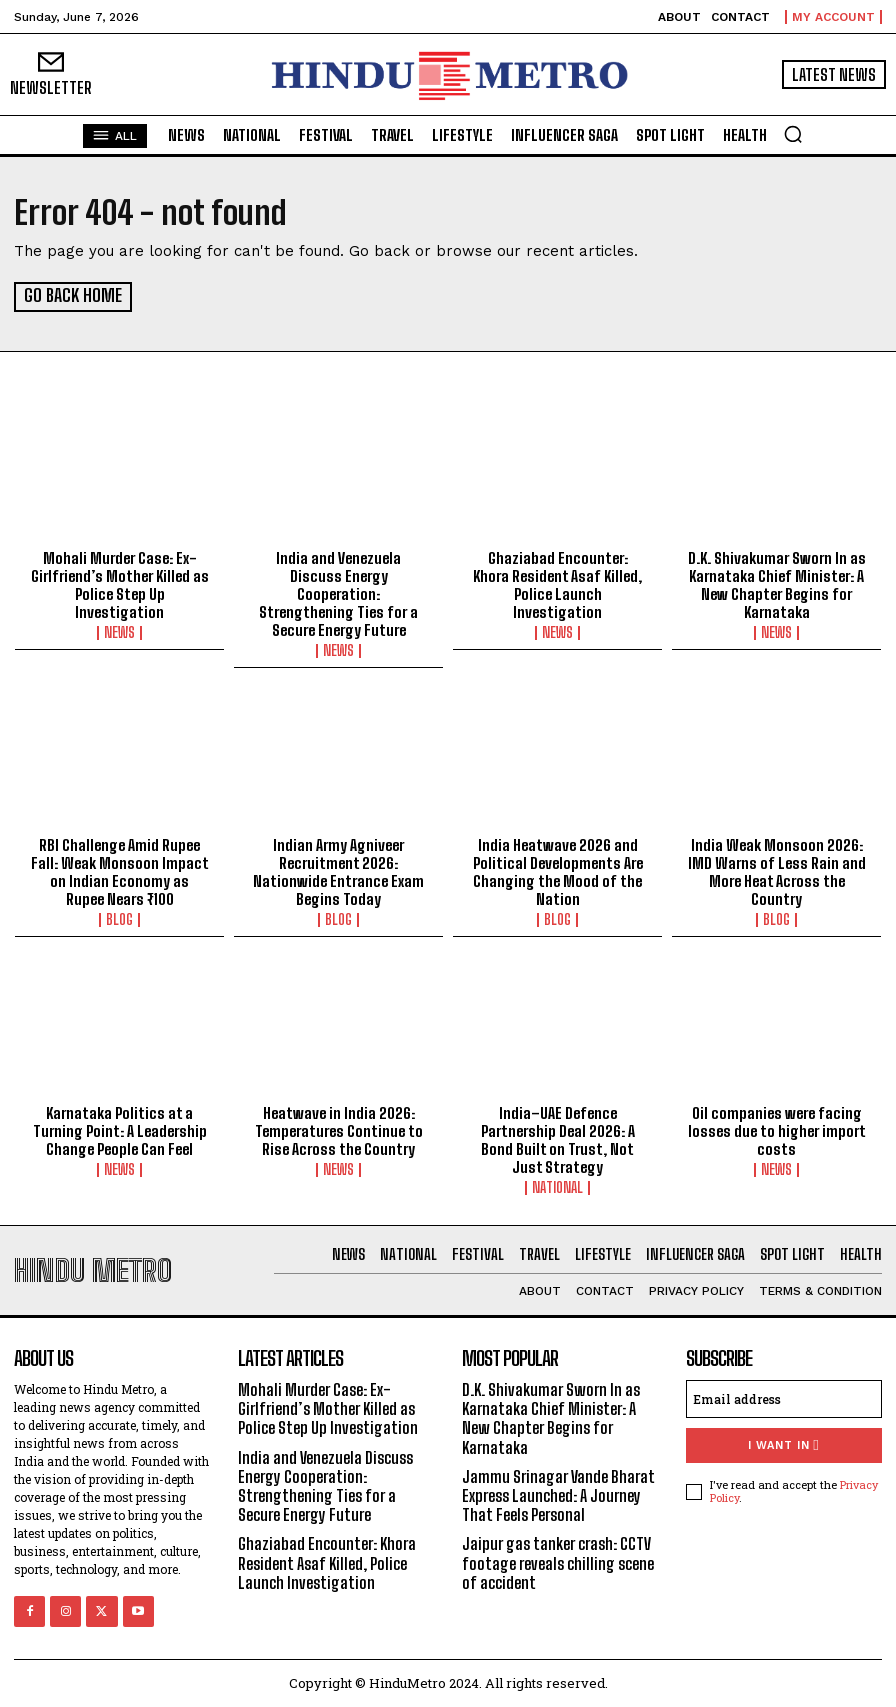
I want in (783, 1444)
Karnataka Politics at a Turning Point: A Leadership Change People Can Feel (120, 1129)
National (557, 1186)
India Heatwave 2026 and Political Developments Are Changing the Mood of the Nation (558, 870)
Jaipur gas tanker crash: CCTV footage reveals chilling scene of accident (558, 1561)
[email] (784, 1398)
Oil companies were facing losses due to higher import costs (777, 1129)
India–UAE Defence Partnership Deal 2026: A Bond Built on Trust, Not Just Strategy (558, 1138)
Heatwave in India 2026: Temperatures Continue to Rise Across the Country (339, 1129)
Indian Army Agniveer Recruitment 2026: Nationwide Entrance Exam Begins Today (338, 870)
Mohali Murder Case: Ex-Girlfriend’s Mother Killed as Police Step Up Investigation (120, 584)
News (119, 632)
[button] (793, 134)
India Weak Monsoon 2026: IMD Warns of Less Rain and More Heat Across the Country (777, 870)
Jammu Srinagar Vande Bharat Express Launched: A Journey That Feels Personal (558, 1494)
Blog (119, 918)
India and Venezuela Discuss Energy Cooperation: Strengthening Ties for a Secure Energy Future (338, 593)
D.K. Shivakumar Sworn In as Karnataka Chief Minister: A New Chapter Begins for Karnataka (777, 584)
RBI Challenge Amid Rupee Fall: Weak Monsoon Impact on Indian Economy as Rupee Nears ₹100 (120, 870)
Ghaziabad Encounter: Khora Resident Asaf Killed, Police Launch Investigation (557, 584)
